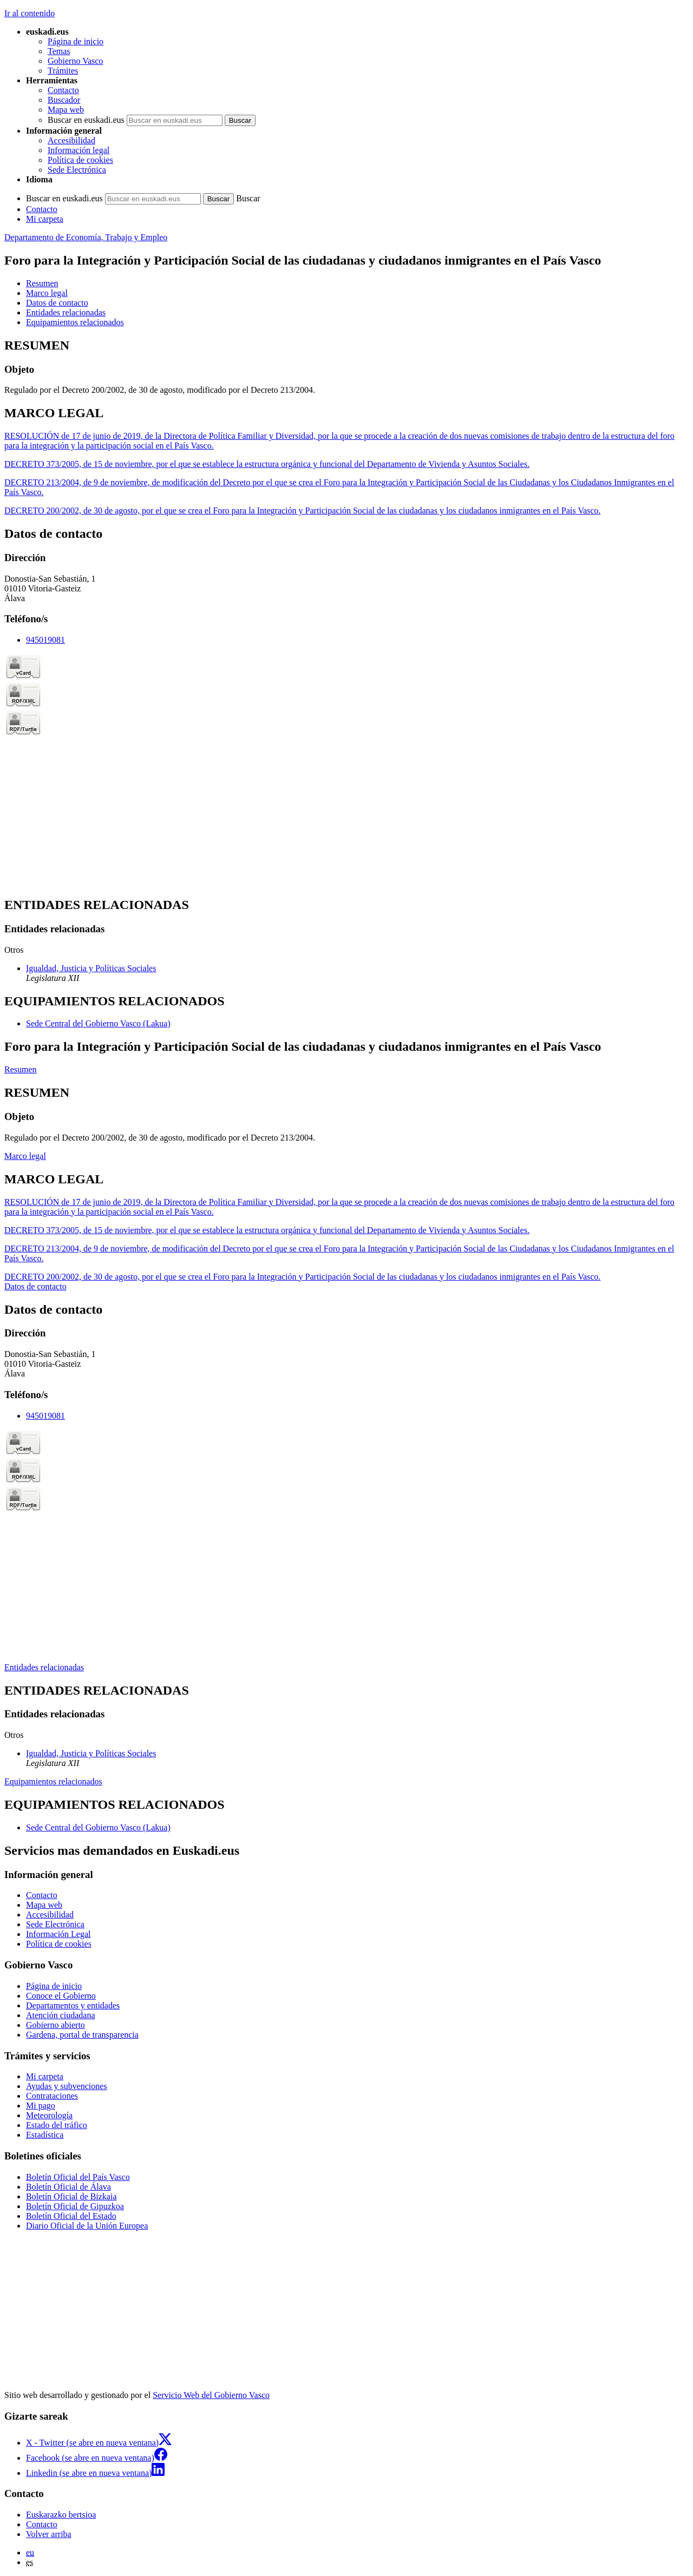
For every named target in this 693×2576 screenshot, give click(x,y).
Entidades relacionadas (44, 1667)
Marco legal (25, 1156)
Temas (59, 51)
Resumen (20, 1069)
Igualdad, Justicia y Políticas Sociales (91, 968)
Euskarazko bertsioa (61, 2514)
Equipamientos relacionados (53, 1781)
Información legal (78, 150)
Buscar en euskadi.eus (86, 119)
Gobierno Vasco (75, 60)
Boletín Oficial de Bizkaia (71, 2196)
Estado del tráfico (56, 2125)
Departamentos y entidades (73, 2005)
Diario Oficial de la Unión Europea (87, 2225)
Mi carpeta (44, 218)
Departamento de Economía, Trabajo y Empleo (85, 237)
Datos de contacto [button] (57, 302)
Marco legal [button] (47, 293)
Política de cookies (80, 159)
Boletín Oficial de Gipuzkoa (75, 2206)
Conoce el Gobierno (61, 1995)
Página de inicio (75, 41)
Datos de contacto (35, 1286)
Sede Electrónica (77, 169)
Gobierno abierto (55, 2025)
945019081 (45, 639)
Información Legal (58, 1934)
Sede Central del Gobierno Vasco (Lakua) (98, 1023)
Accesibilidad (71, 140)
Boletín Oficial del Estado (71, 2216)
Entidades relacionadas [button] (66, 312)
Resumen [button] (42, 283)
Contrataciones (52, 2095)
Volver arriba (48, 2534)
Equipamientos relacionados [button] (75, 322)
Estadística (44, 2134)
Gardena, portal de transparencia (82, 2034)
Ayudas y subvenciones (66, 2086)
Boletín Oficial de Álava (68, 2186)
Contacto (63, 90)
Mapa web (66, 109)
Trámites (63, 70)
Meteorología (49, 2115)
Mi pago (40, 2105)
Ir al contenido (29, 13)
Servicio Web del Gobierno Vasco (211, 2395)
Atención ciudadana (60, 2015)
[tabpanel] (346, 367)
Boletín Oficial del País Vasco (78, 2177)
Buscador (64, 99)
